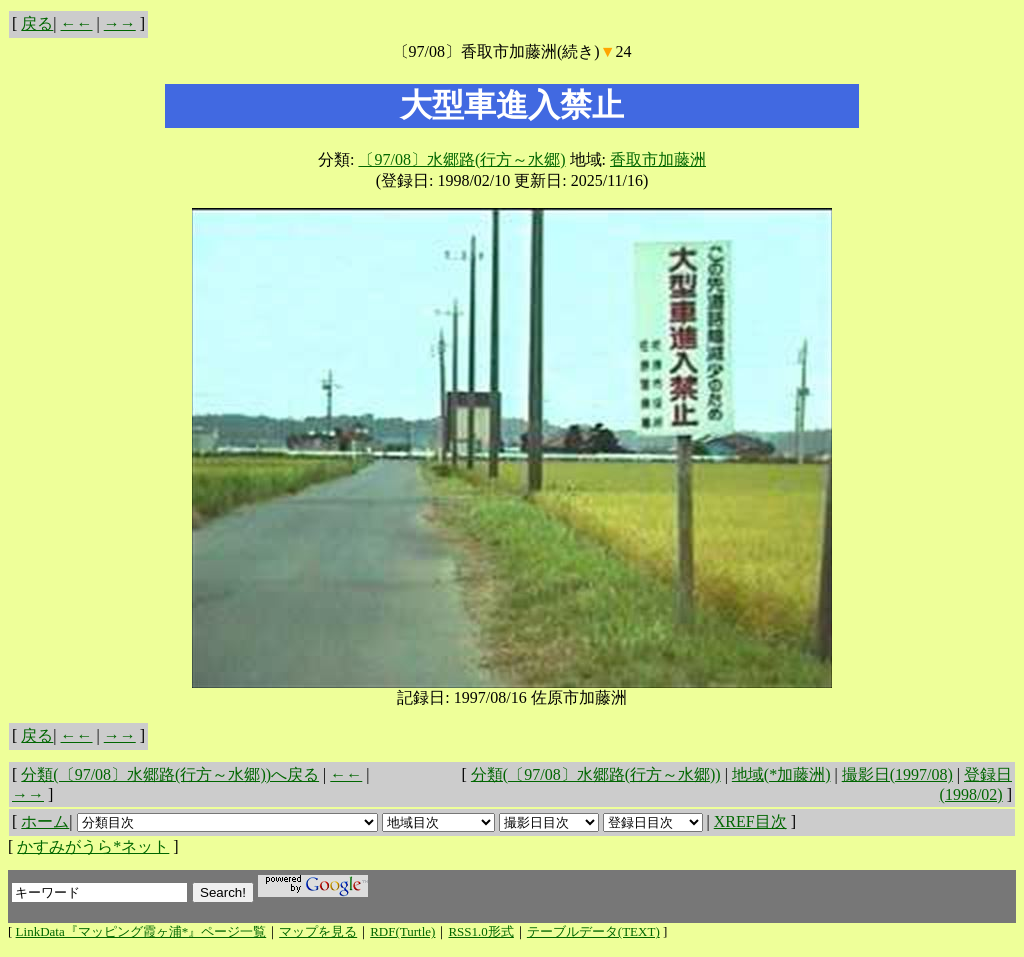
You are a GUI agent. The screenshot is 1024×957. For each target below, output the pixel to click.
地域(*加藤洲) (781, 774)
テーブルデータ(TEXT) (593, 931)
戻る (37, 23)
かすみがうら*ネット (93, 846)
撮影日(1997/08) (897, 774)
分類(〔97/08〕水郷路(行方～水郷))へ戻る (170, 774)
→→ (120, 23)
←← (77, 23)
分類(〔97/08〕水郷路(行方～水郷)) (596, 774)
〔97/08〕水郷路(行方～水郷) (461, 159)
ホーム (45, 821)
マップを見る (318, 931)
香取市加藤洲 (658, 159)
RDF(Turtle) (402, 931)
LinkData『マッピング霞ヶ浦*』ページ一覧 (141, 931)
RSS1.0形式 (480, 931)
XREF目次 (750, 821)
